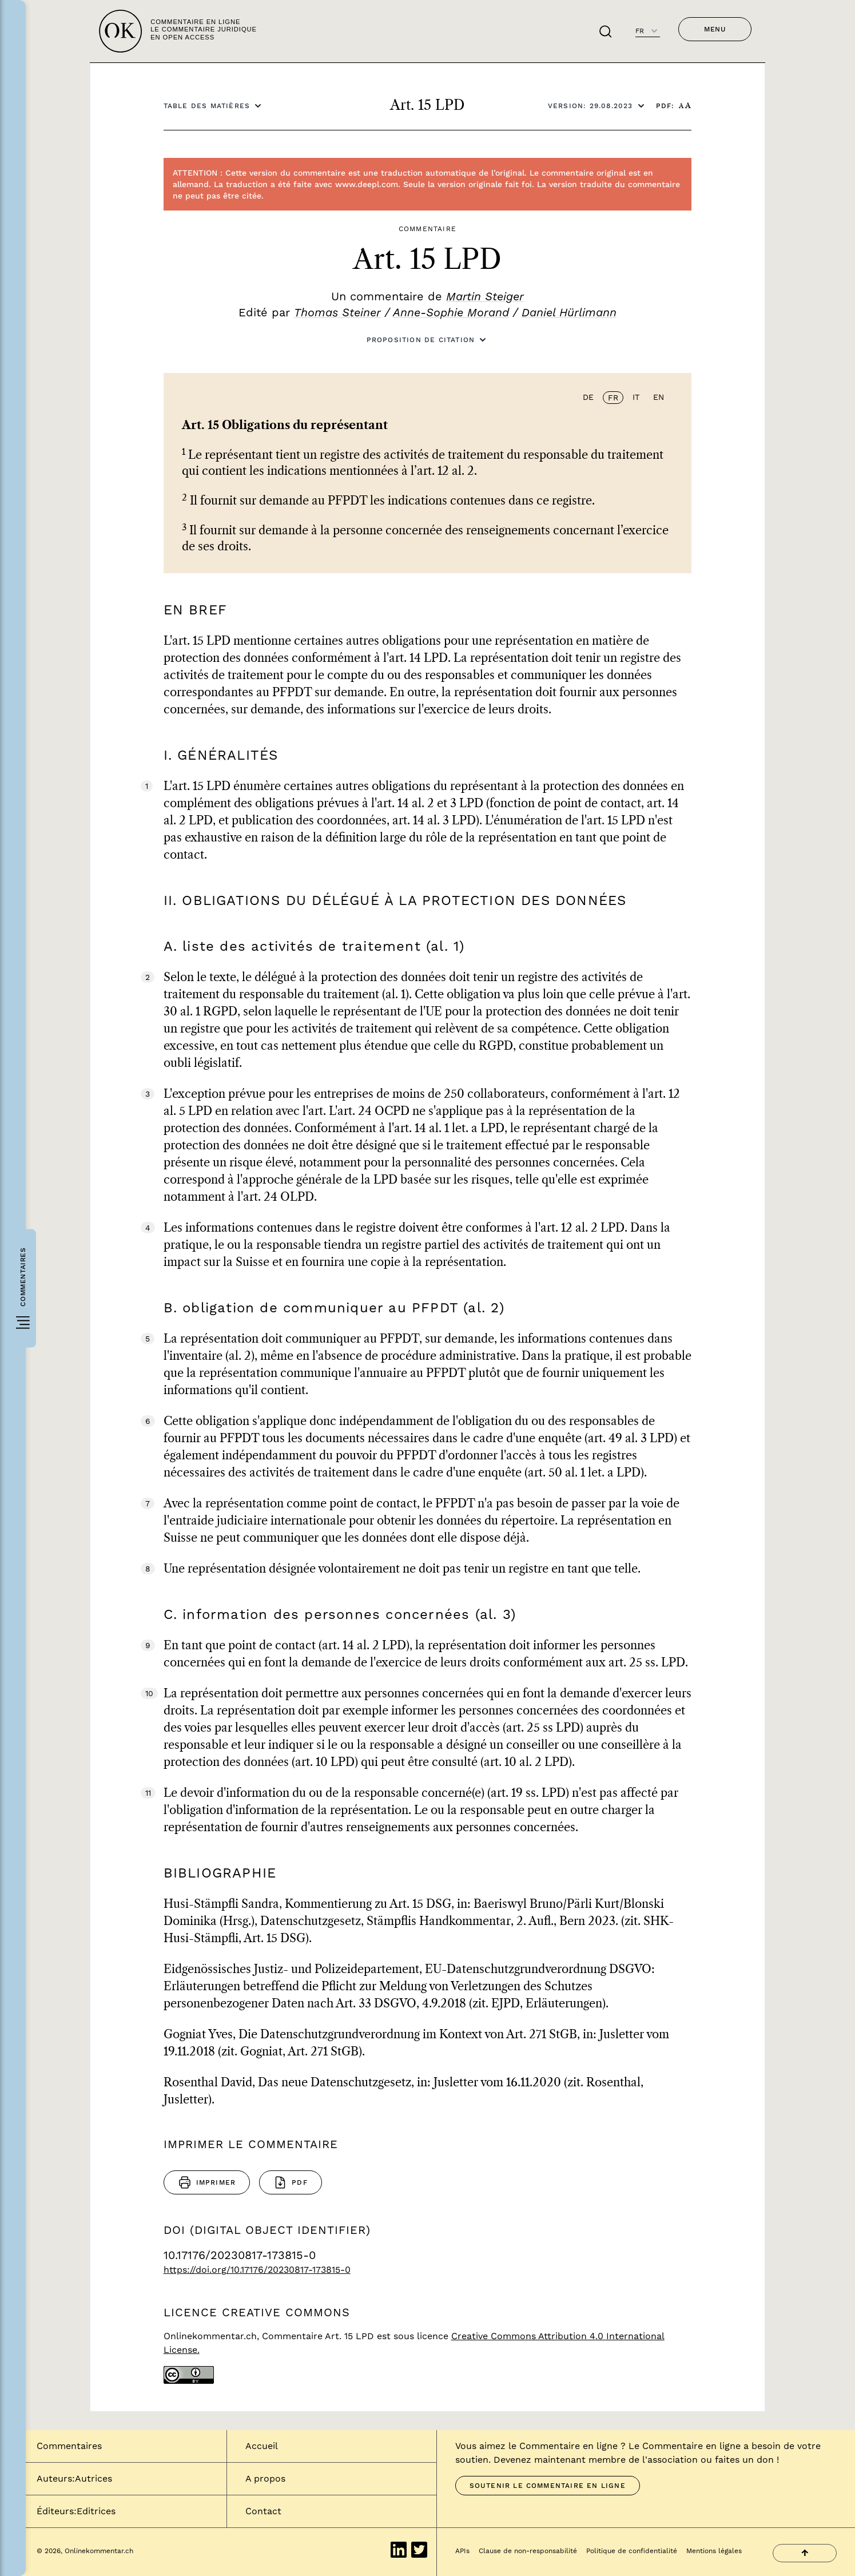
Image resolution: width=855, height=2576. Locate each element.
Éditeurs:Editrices (76, 2511)
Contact (263, 2511)
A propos (265, 2478)
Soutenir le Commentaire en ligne (548, 2486)
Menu (715, 29)
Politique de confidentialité (631, 2551)
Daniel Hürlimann (569, 312)
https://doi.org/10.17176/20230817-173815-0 (257, 2269)
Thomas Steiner (337, 312)
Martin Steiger (485, 296)
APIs (462, 2551)
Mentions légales (714, 2551)
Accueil (261, 2445)
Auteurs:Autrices (74, 2478)
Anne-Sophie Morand (451, 312)
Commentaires (69, 2445)
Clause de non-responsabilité (528, 2551)
